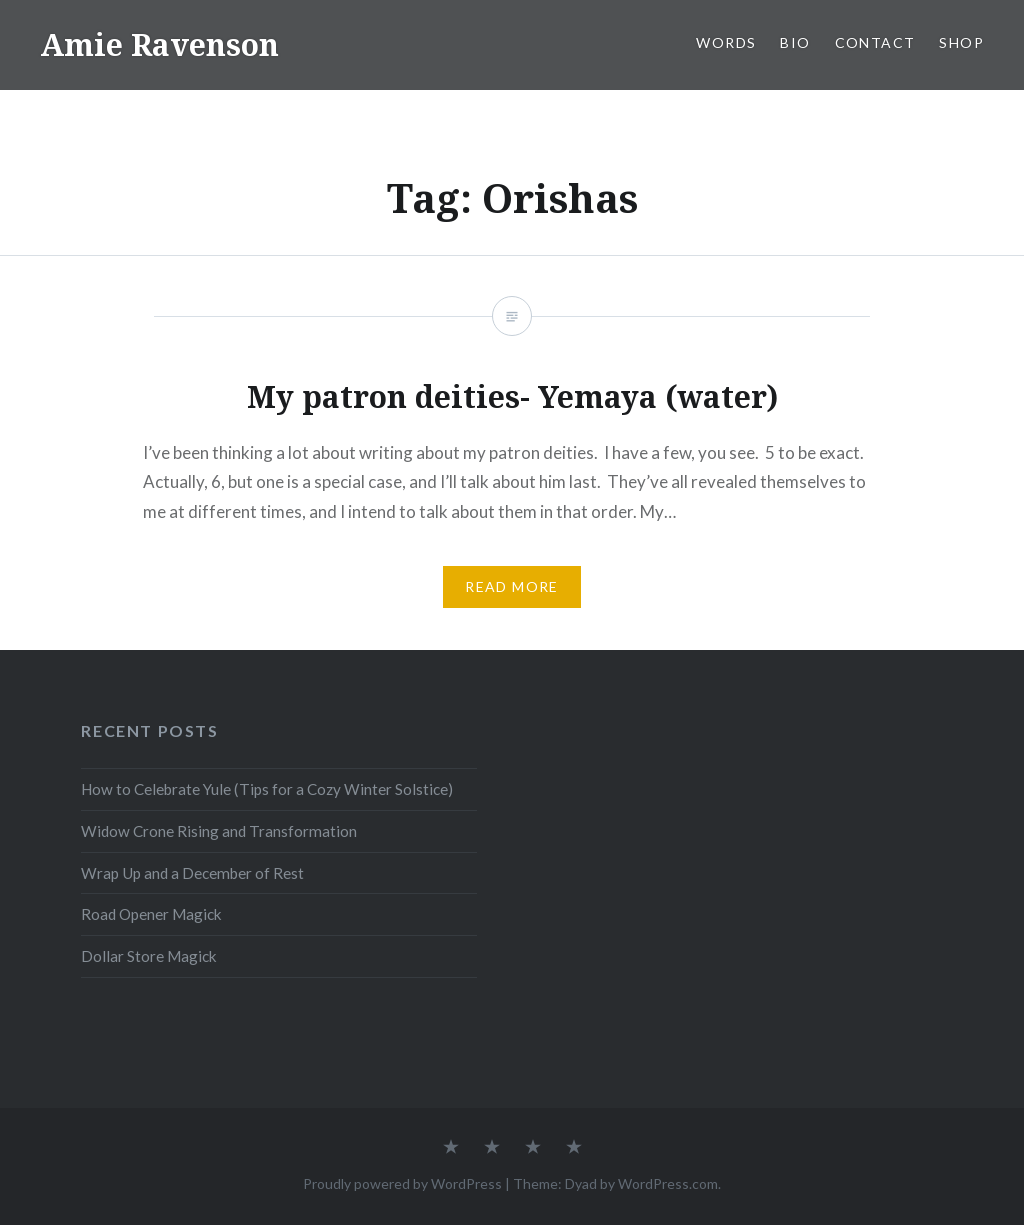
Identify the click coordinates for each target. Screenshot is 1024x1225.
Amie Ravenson (159, 44)
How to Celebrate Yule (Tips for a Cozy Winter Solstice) (267, 789)
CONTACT (875, 42)
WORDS (726, 42)
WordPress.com (668, 1183)
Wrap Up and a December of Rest (192, 873)
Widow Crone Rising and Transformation (219, 831)
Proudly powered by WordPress (402, 1183)
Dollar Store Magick (149, 956)
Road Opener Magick (151, 914)
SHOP (961, 42)
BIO (795, 42)
